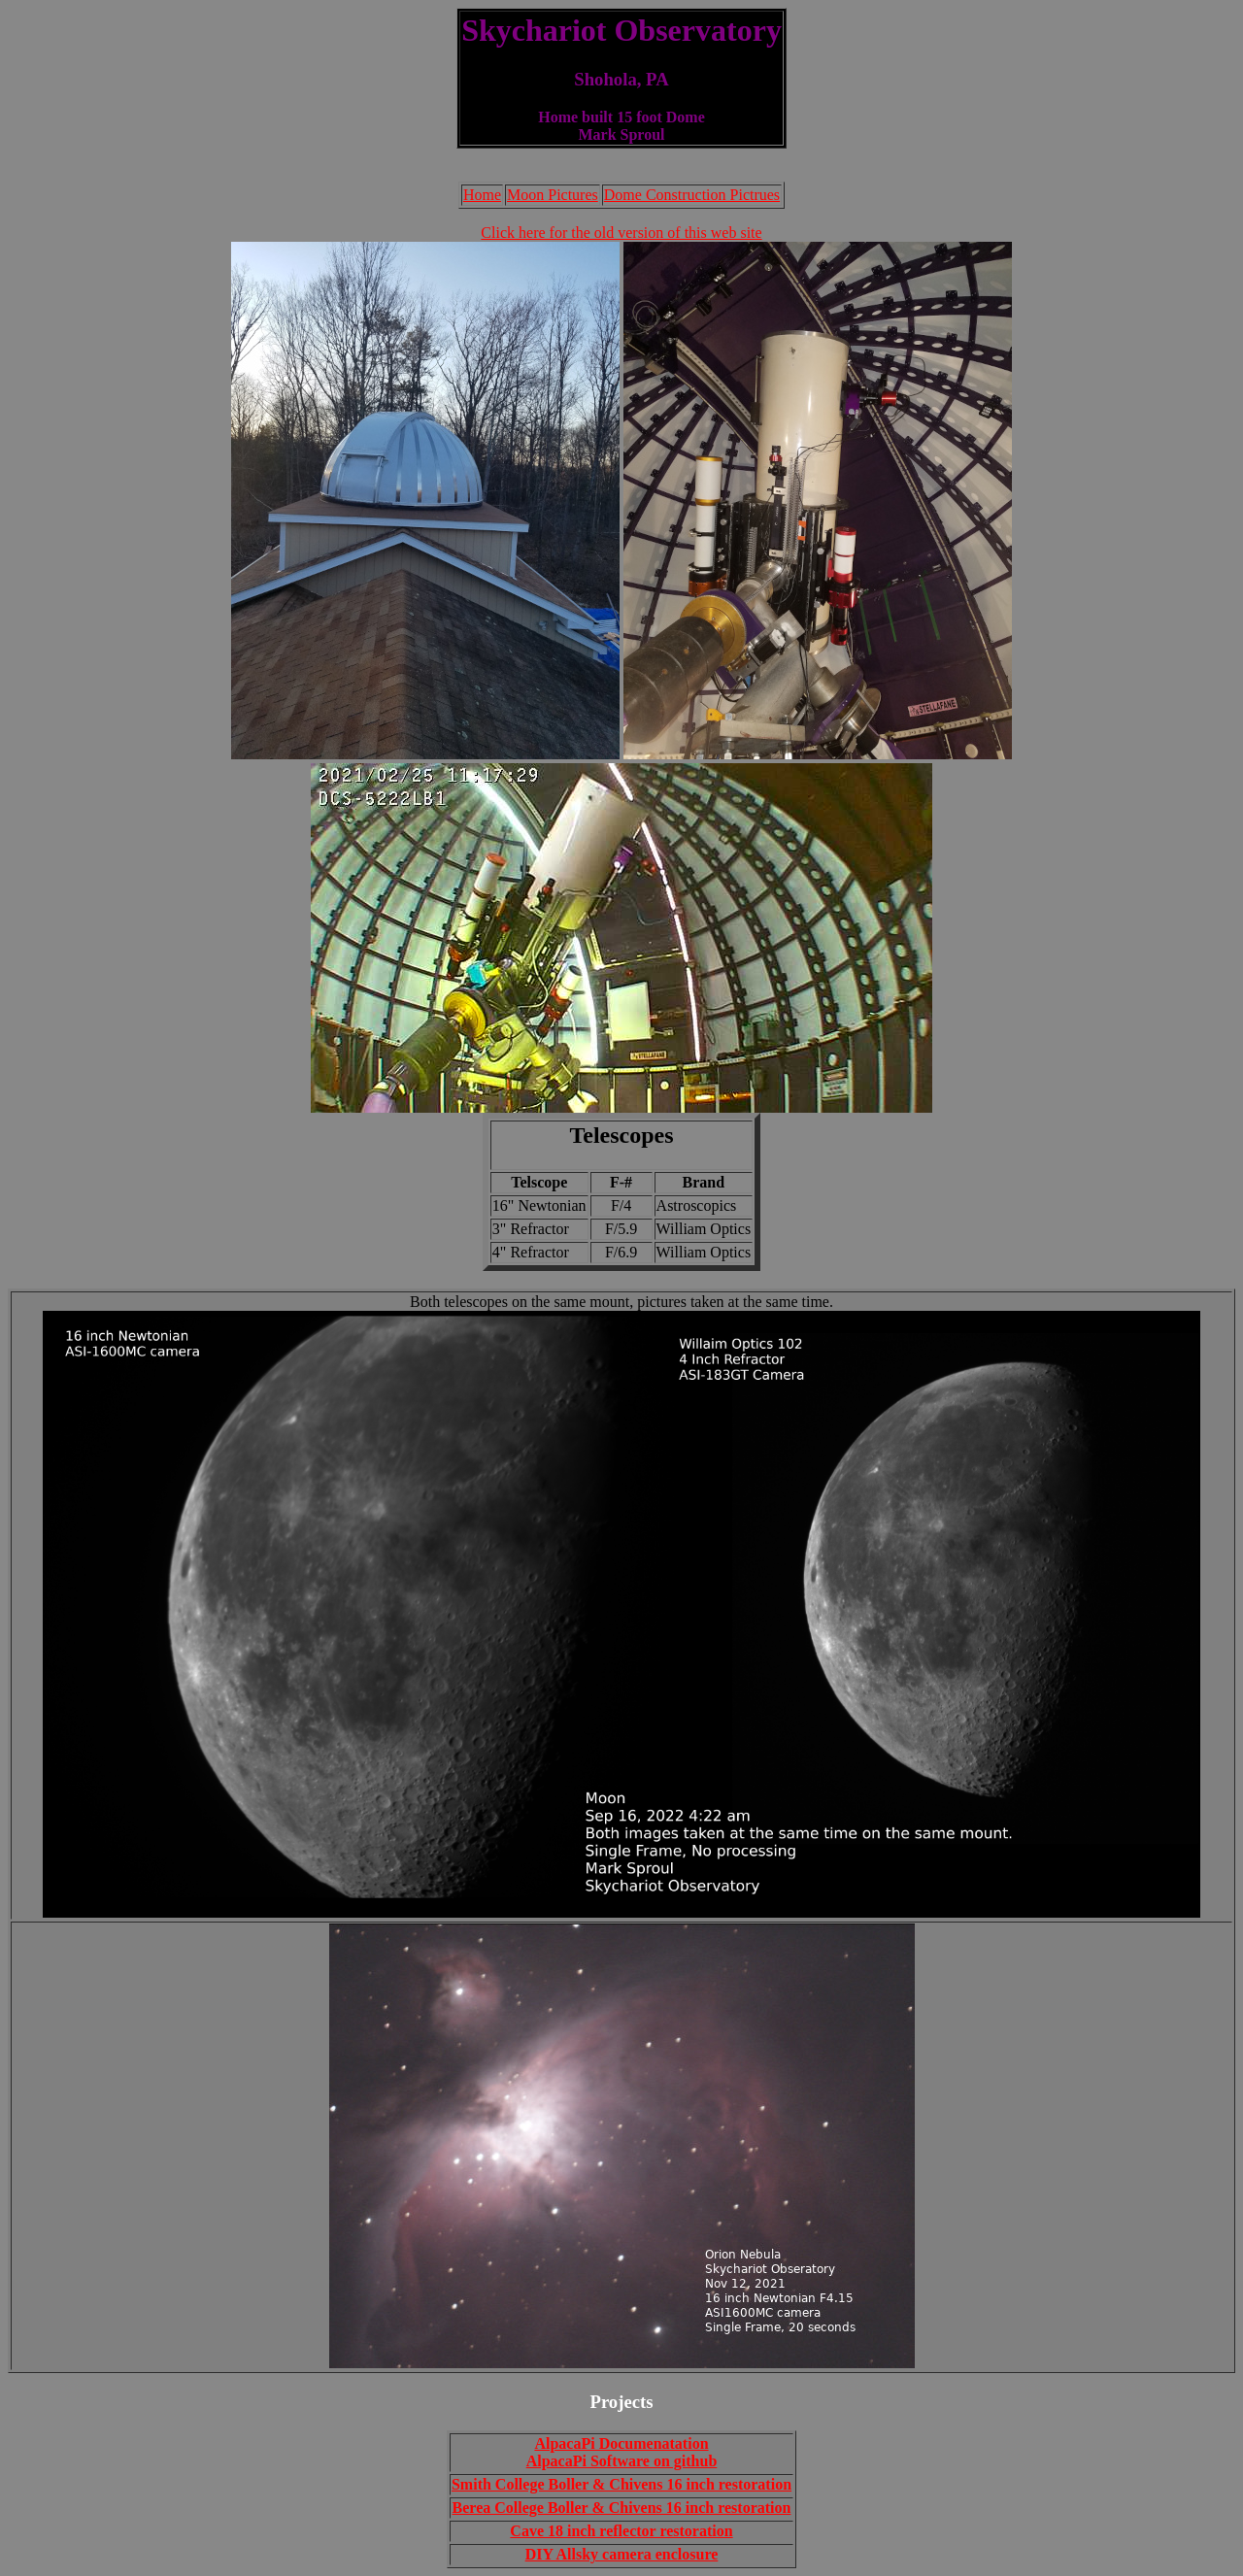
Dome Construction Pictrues (692, 194)
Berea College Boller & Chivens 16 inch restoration (622, 2507)
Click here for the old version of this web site (621, 232)
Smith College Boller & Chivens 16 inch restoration (621, 2484)
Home (482, 194)
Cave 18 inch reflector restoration (621, 2531)
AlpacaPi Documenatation (621, 2443)
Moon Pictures (552, 194)
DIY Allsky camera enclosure (622, 2554)
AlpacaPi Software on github (622, 2461)
